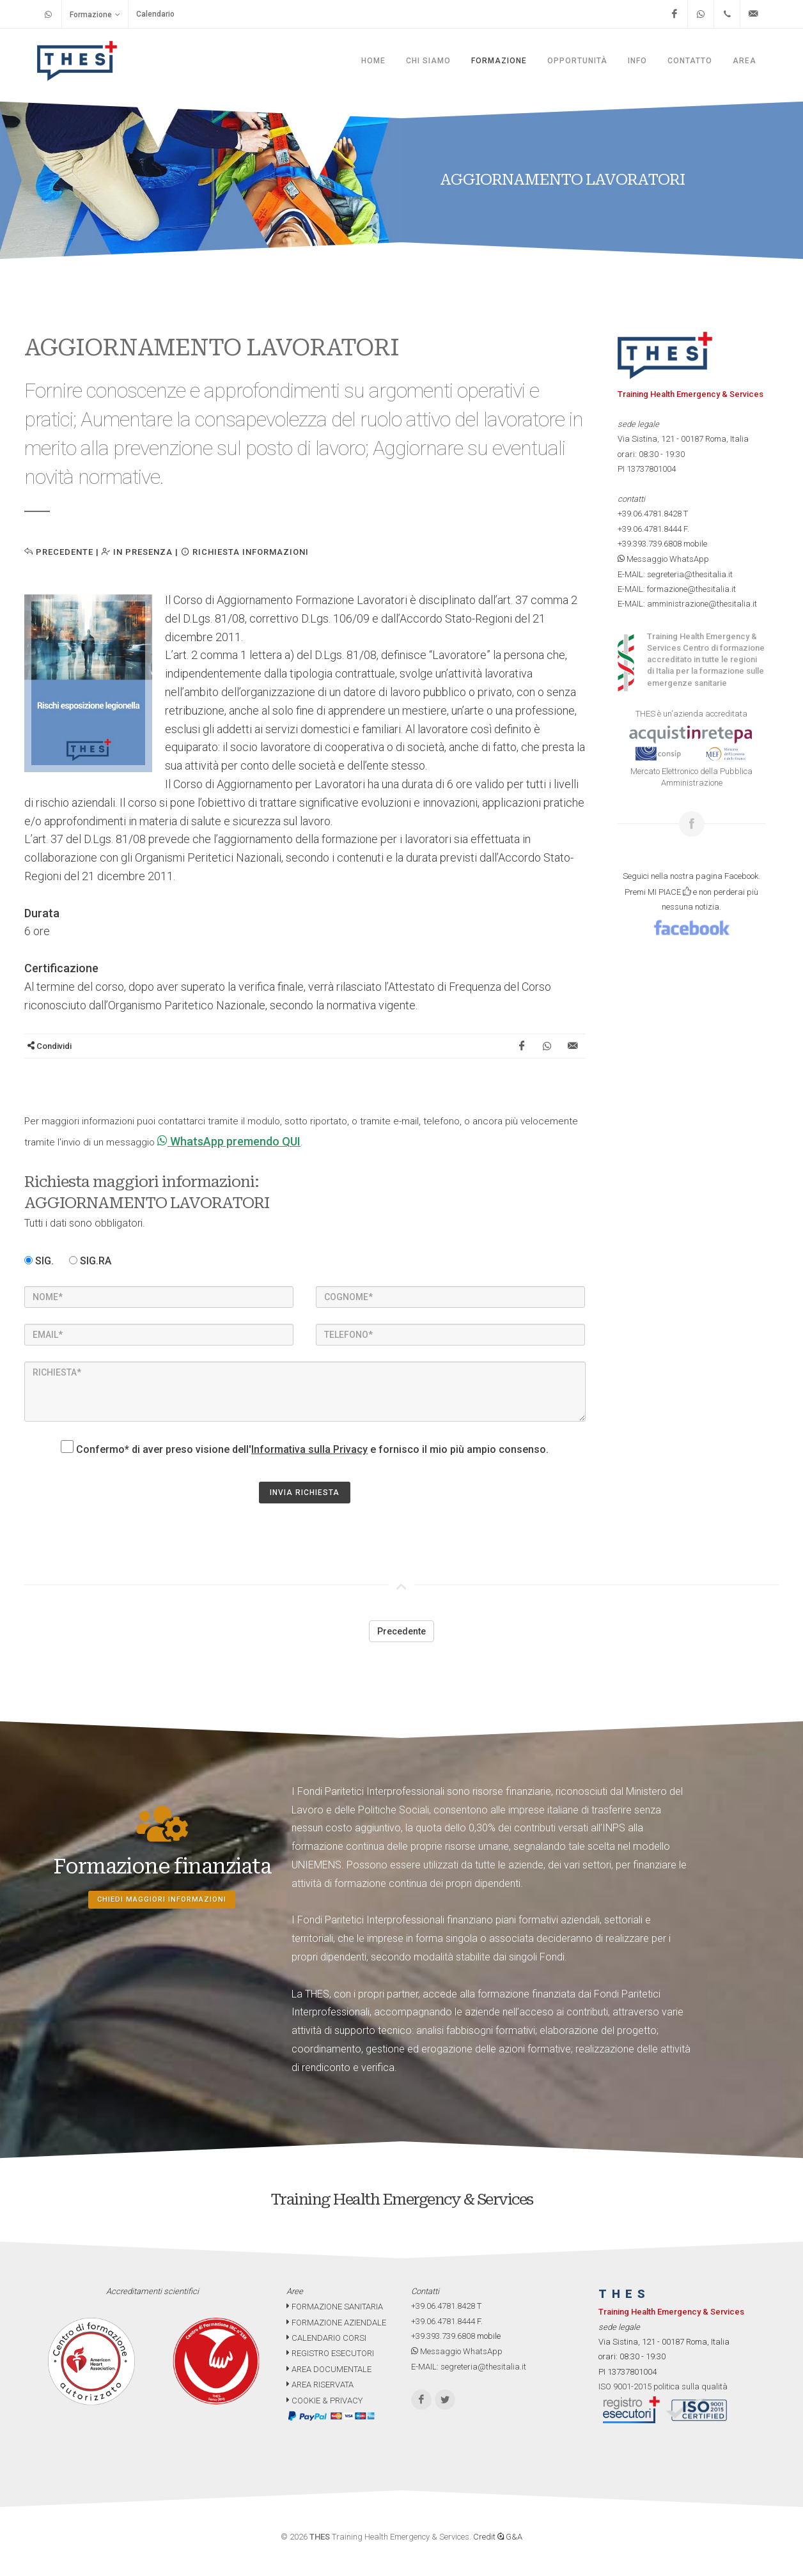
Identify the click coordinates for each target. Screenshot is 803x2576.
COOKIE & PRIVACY (324, 2400)
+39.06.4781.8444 (650, 529)
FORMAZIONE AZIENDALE (336, 2322)
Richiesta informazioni (245, 552)
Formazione (95, 14)
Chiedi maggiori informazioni (161, 1899)
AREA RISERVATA (320, 2384)
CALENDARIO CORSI (326, 2338)
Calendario (155, 14)
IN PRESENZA (137, 552)
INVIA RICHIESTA (304, 1492)
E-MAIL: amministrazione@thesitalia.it (687, 604)
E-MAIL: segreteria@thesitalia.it (675, 574)
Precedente (58, 552)
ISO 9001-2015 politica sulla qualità (663, 2386)
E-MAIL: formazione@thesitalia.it (677, 589)
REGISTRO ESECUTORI (330, 2353)
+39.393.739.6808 (650, 543)
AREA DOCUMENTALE (328, 2369)
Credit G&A (497, 2536)
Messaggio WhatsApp (663, 559)
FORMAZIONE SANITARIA (334, 2306)
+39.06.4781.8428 (650, 513)
